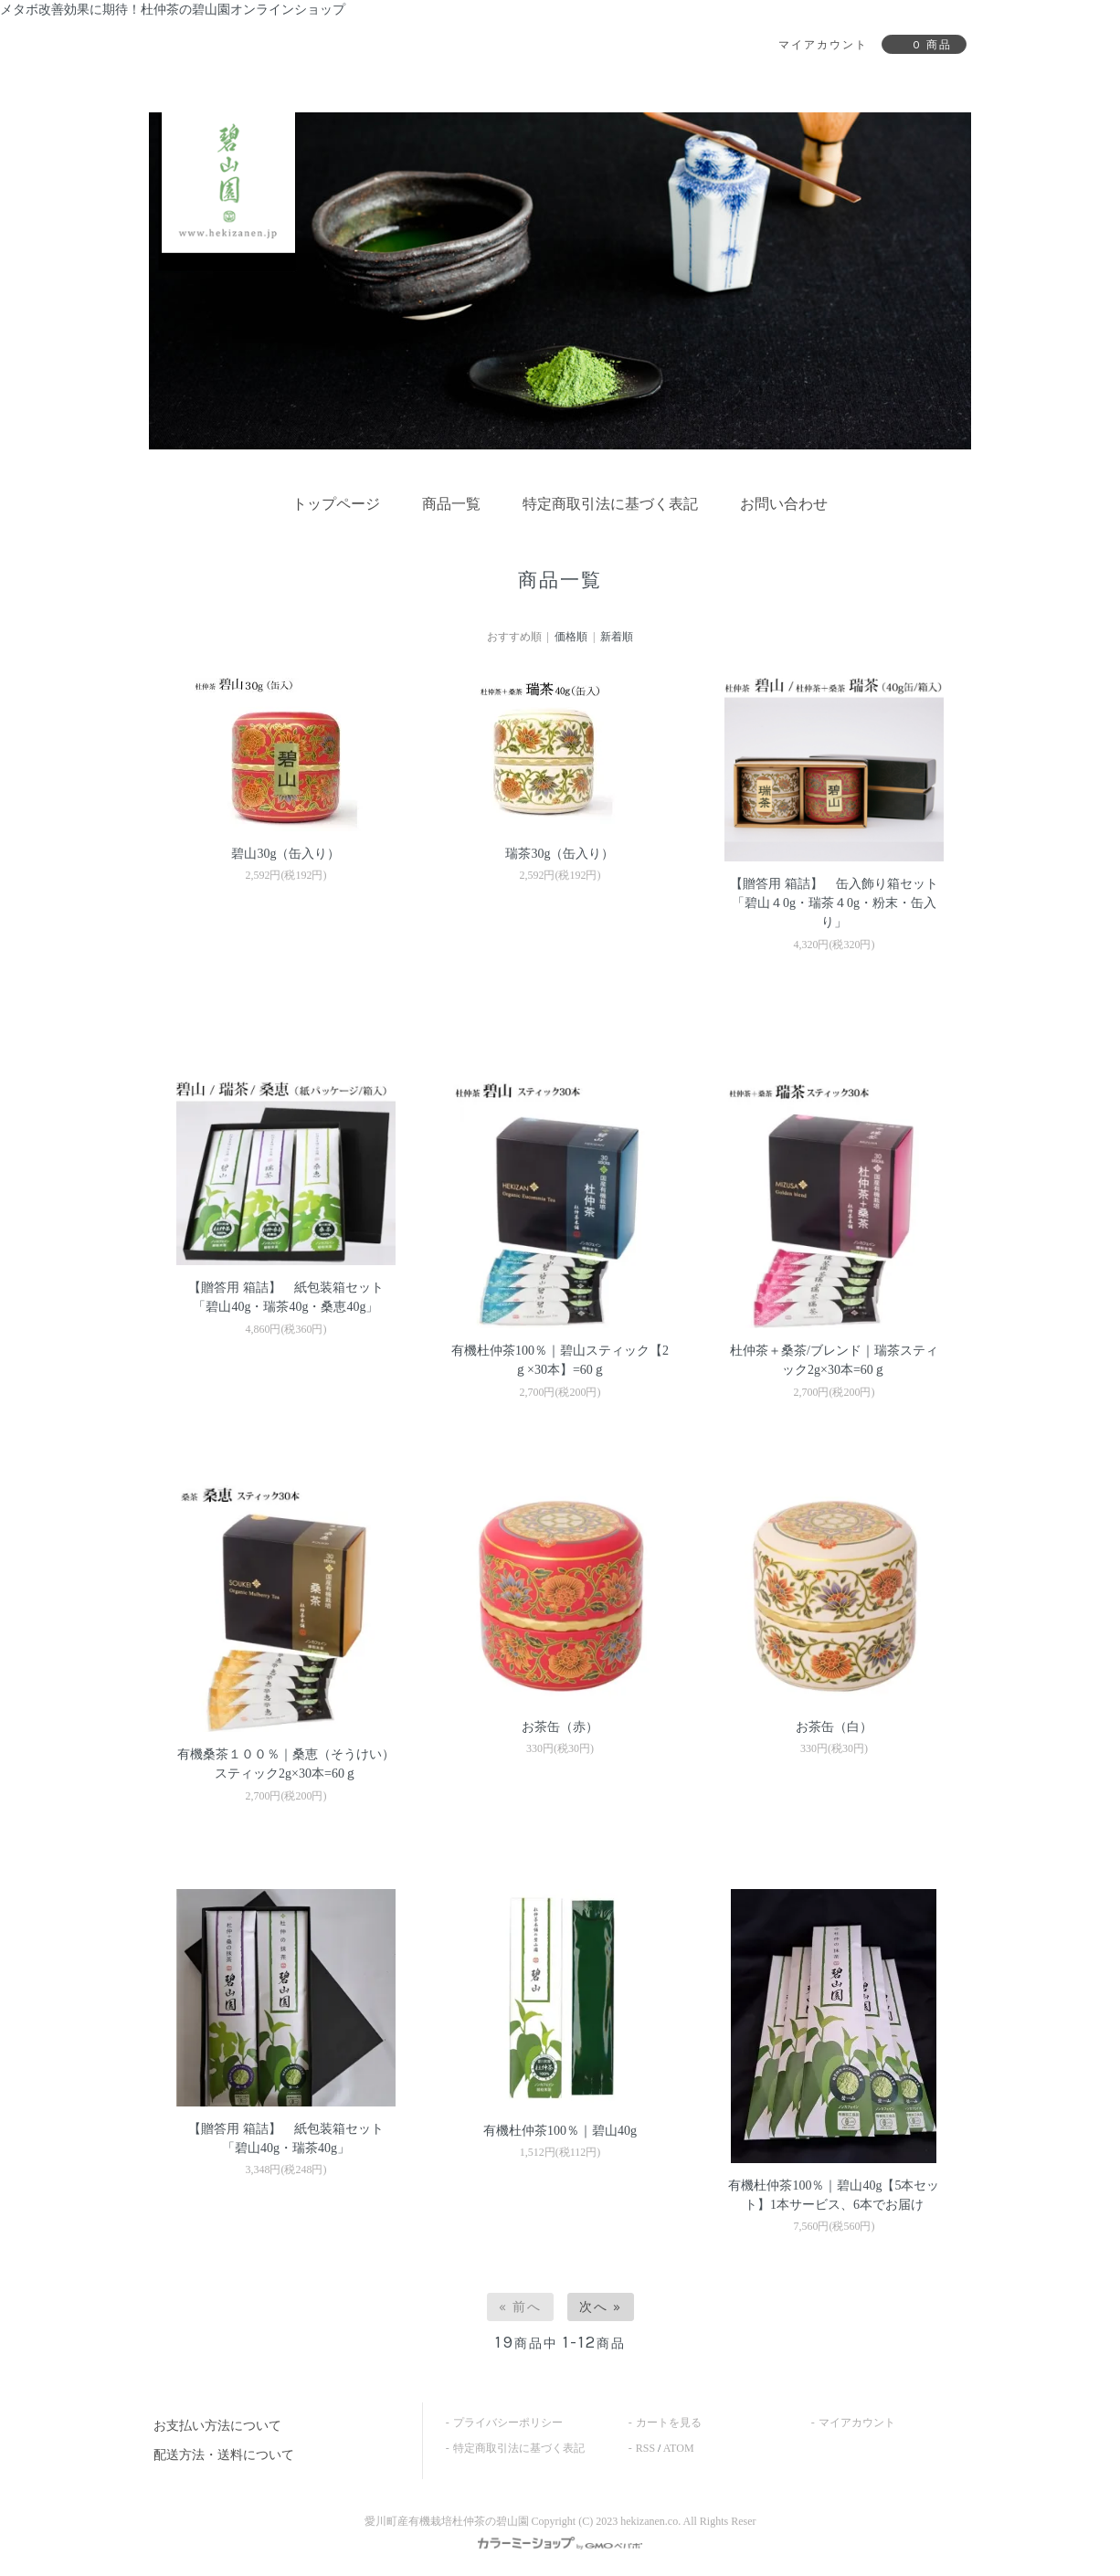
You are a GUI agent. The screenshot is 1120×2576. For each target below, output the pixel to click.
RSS (645, 2448)
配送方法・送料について (223, 2455)
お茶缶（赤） (560, 1727)
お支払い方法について (217, 2426)
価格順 (571, 636)
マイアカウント (857, 2422)
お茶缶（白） (834, 1727)
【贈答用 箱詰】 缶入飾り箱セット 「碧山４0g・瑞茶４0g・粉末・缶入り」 (834, 903)
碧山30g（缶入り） (285, 853)
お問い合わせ (784, 504)
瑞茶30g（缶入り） (559, 853)
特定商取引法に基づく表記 (610, 504)
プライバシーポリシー (508, 2422)
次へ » (600, 2307)
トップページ (336, 504)
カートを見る (669, 2422)
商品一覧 (451, 504)
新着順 (616, 636)
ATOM (678, 2448)
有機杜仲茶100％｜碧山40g (560, 2131)
